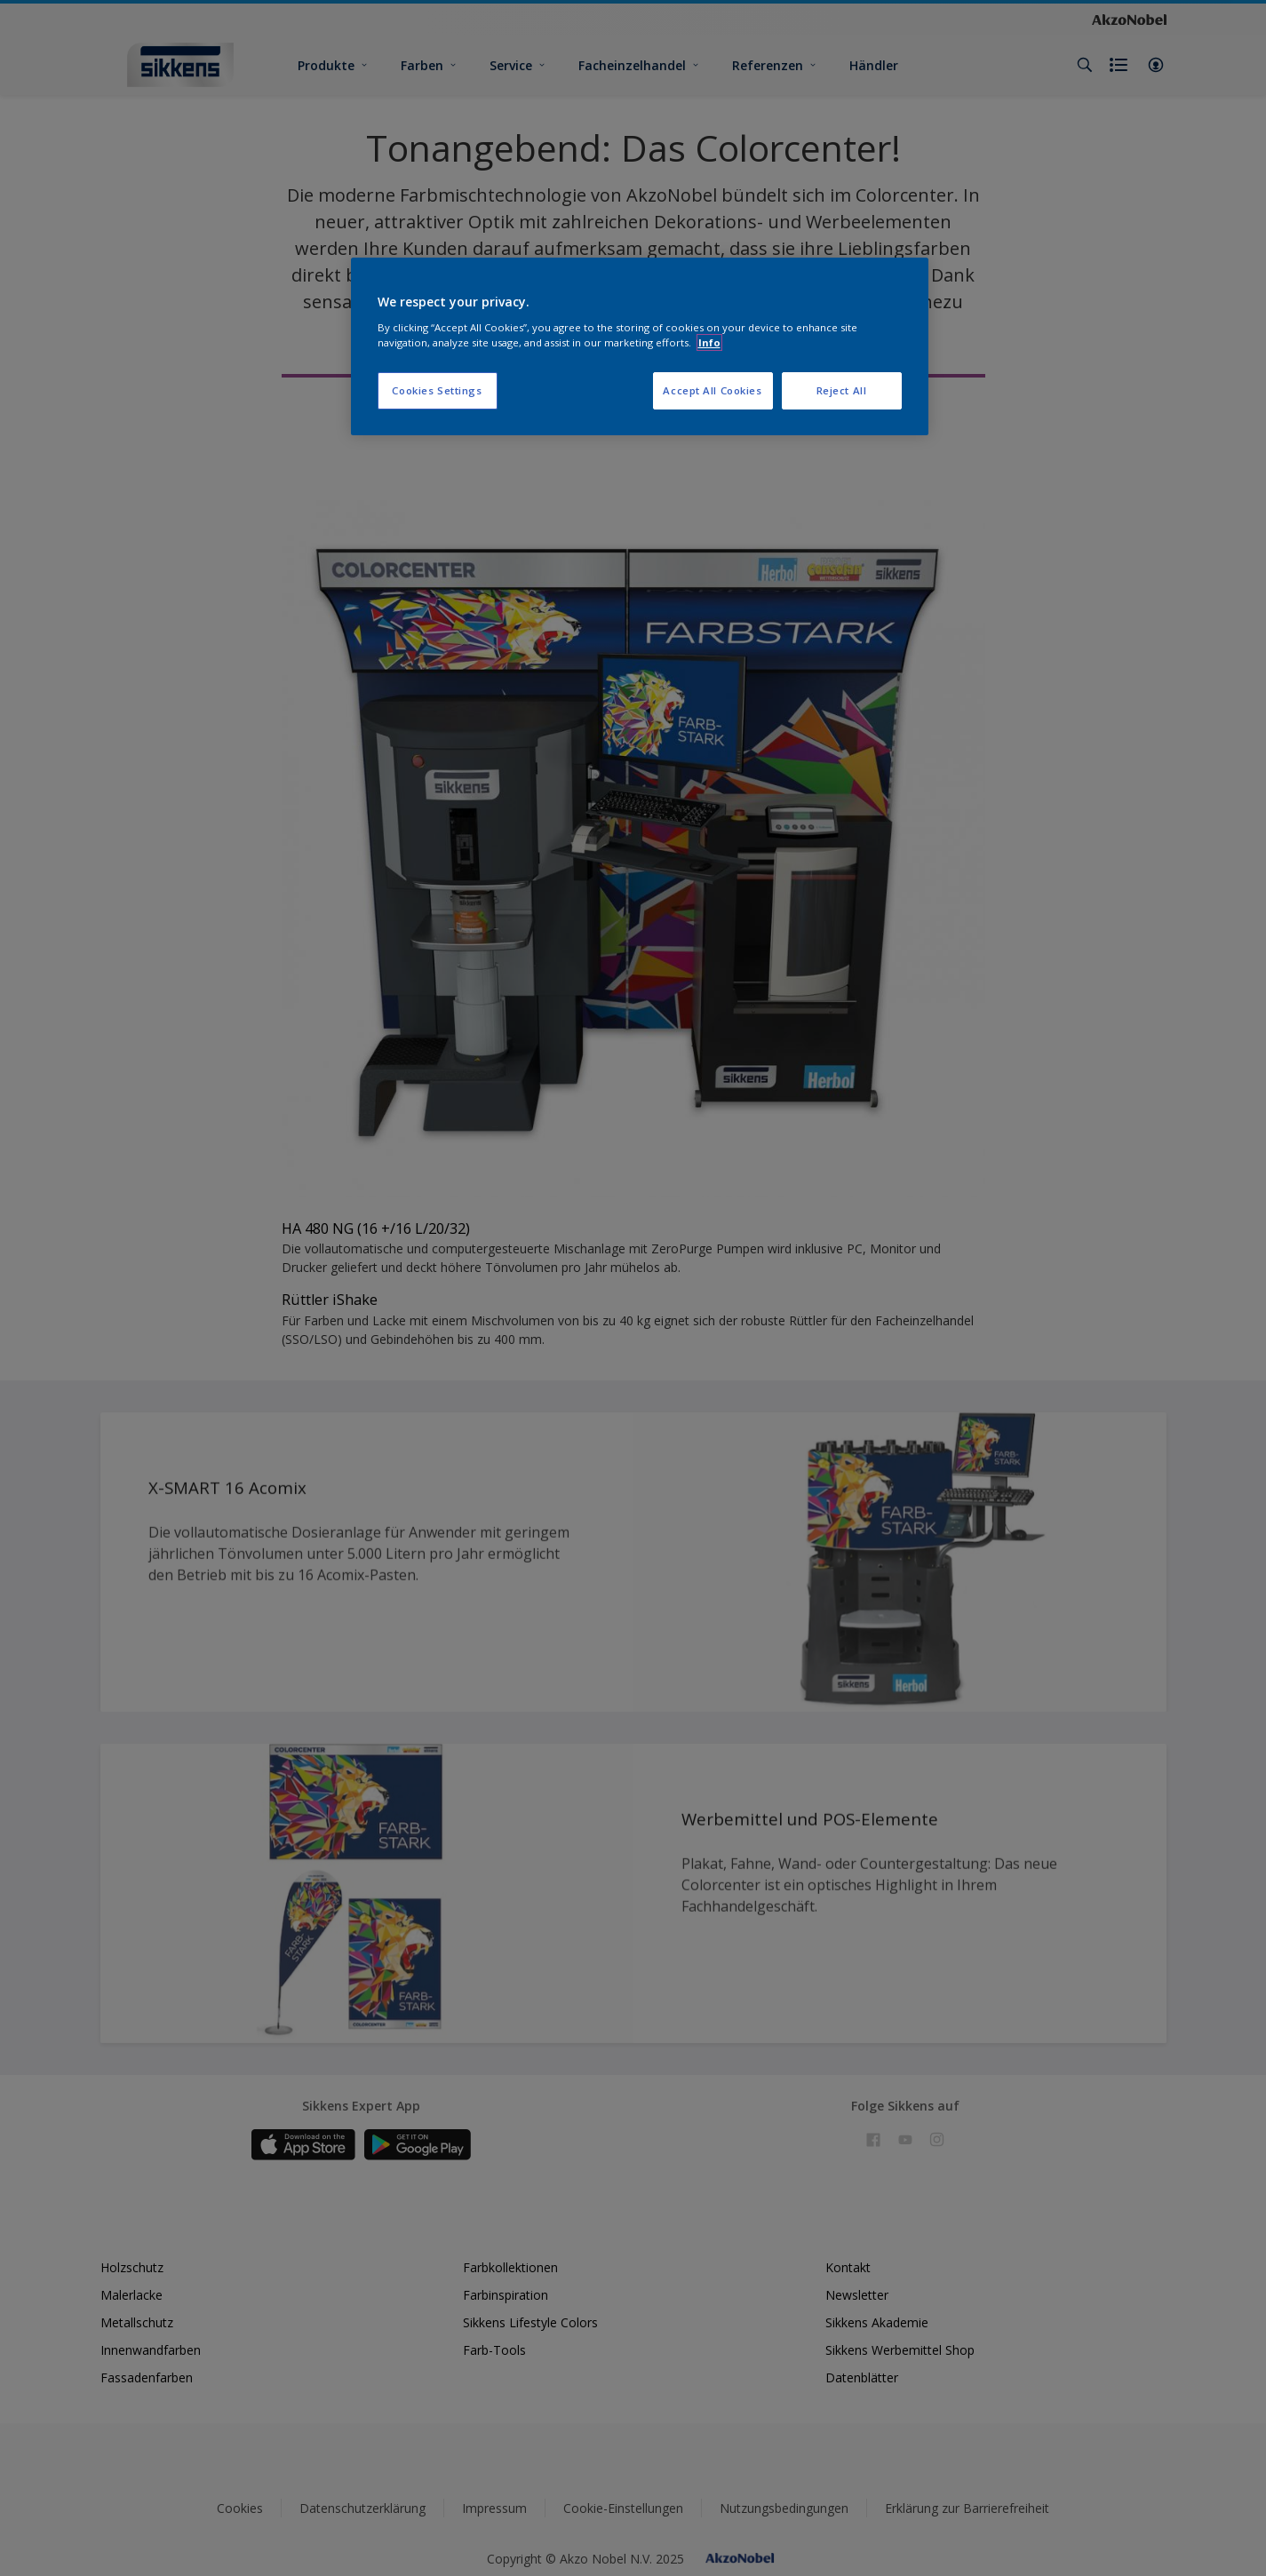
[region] (639, 346)
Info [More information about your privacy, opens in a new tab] (709, 342)
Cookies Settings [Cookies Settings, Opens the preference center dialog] (437, 390)
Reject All (841, 390)
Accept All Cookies (712, 390)
